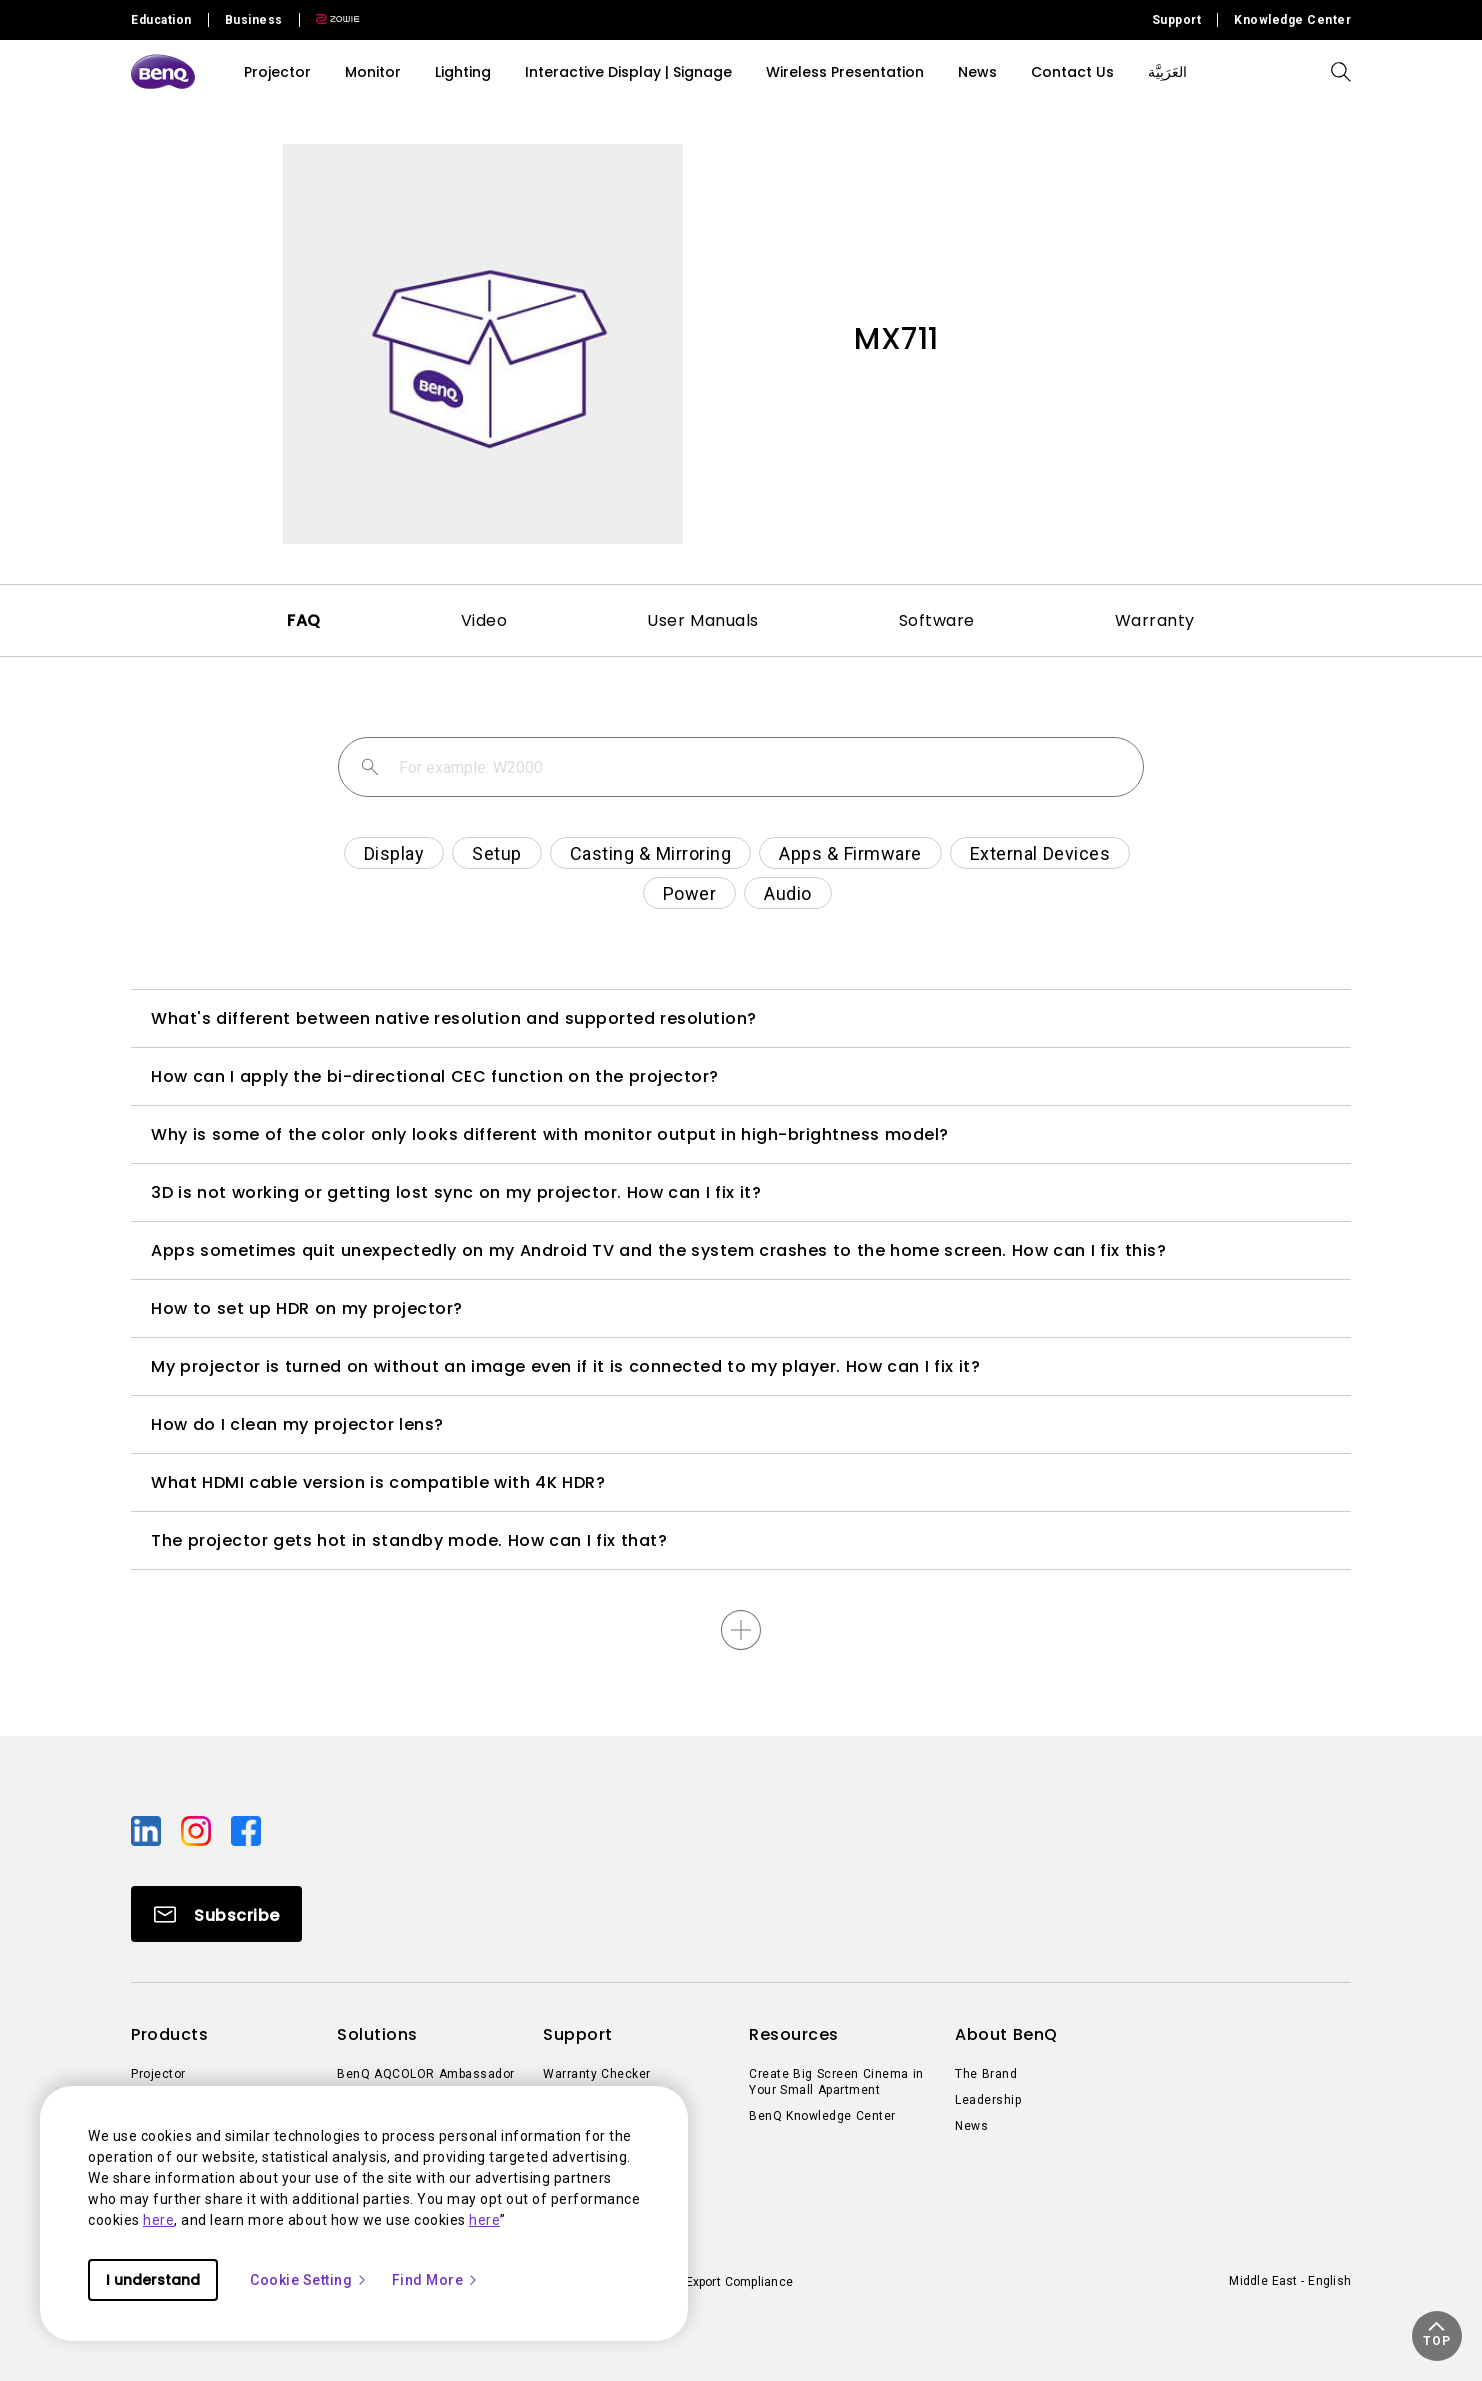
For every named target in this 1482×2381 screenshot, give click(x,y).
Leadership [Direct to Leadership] (988, 2100)
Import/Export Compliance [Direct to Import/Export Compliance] (718, 2282)
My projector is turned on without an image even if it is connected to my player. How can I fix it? (565, 1366)
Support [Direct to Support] (1177, 20)
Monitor (373, 72)
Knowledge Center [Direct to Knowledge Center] (1292, 20)
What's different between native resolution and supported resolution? (454, 1018)
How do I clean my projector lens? (297, 1424)
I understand (153, 2280)
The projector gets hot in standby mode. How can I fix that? (409, 1540)
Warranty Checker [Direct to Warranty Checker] (597, 2074)
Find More (436, 2280)
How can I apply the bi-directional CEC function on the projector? (435, 1076)
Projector (277, 72)
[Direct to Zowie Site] (330, 20)
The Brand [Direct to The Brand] (986, 2074)
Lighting (463, 72)
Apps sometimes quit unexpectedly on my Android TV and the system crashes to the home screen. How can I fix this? (658, 1250)
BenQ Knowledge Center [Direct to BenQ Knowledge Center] (822, 2116)
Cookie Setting (309, 2280)
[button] (1437, 2336)
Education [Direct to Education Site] (161, 20)
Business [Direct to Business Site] (254, 20)
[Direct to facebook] (246, 1830)
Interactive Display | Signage (628, 72)
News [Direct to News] (971, 2126)
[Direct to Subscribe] (216, 1914)
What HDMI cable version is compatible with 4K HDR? (378, 1482)
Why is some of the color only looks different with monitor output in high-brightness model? (550, 1134)
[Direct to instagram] (198, 1830)
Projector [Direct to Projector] (158, 2074)
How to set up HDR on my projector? (307, 1308)
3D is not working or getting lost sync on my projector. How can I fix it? (456, 1192)
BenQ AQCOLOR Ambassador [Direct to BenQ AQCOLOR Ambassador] (426, 2074)
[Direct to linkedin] (148, 1830)
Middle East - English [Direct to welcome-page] (1290, 2281)
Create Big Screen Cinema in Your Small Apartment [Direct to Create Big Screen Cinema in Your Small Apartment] (836, 2082)
